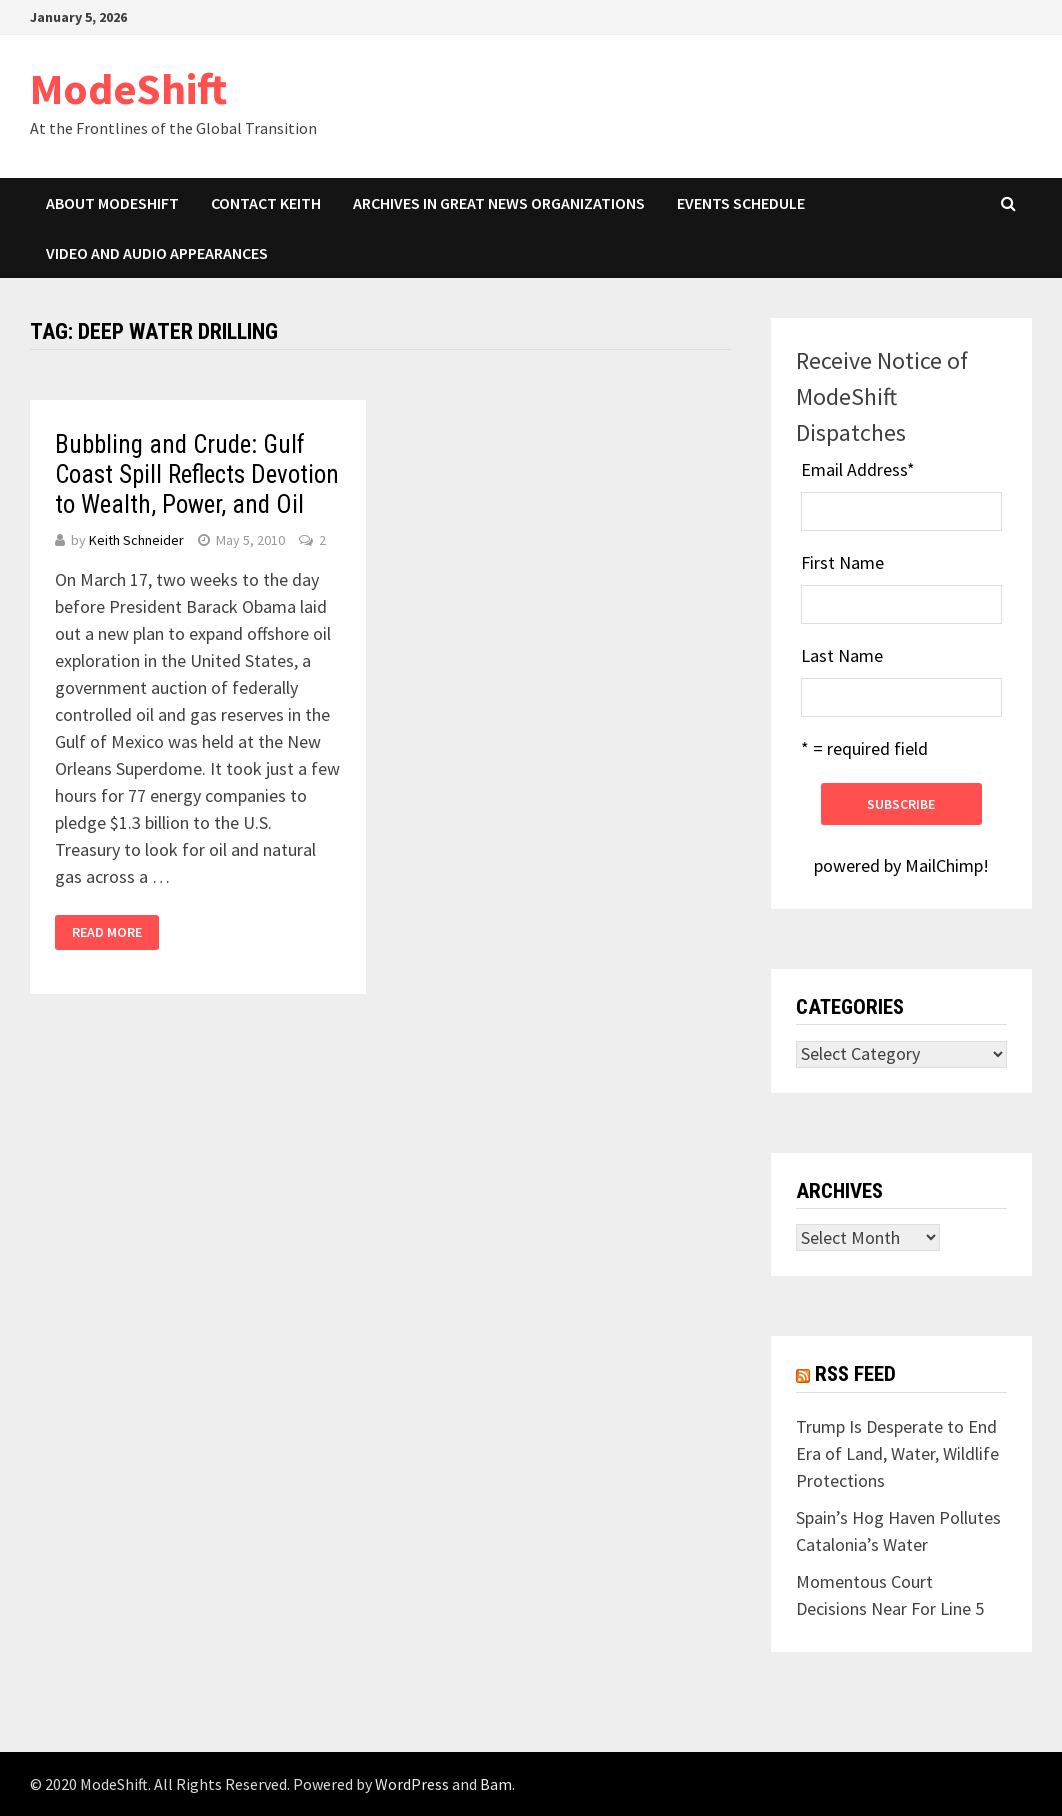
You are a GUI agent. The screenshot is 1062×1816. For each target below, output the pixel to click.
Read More (107, 932)
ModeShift (128, 88)
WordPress (412, 1784)
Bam (496, 1784)
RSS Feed (855, 1374)
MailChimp (944, 865)
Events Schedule (741, 203)
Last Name (842, 655)
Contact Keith (266, 203)
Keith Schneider (136, 540)
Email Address (858, 469)
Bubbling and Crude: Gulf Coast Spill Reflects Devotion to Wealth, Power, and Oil (197, 474)
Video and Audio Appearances (157, 253)
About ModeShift (112, 203)
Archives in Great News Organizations (499, 203)
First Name (842, 562)
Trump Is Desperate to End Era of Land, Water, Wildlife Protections (897, 1453)
